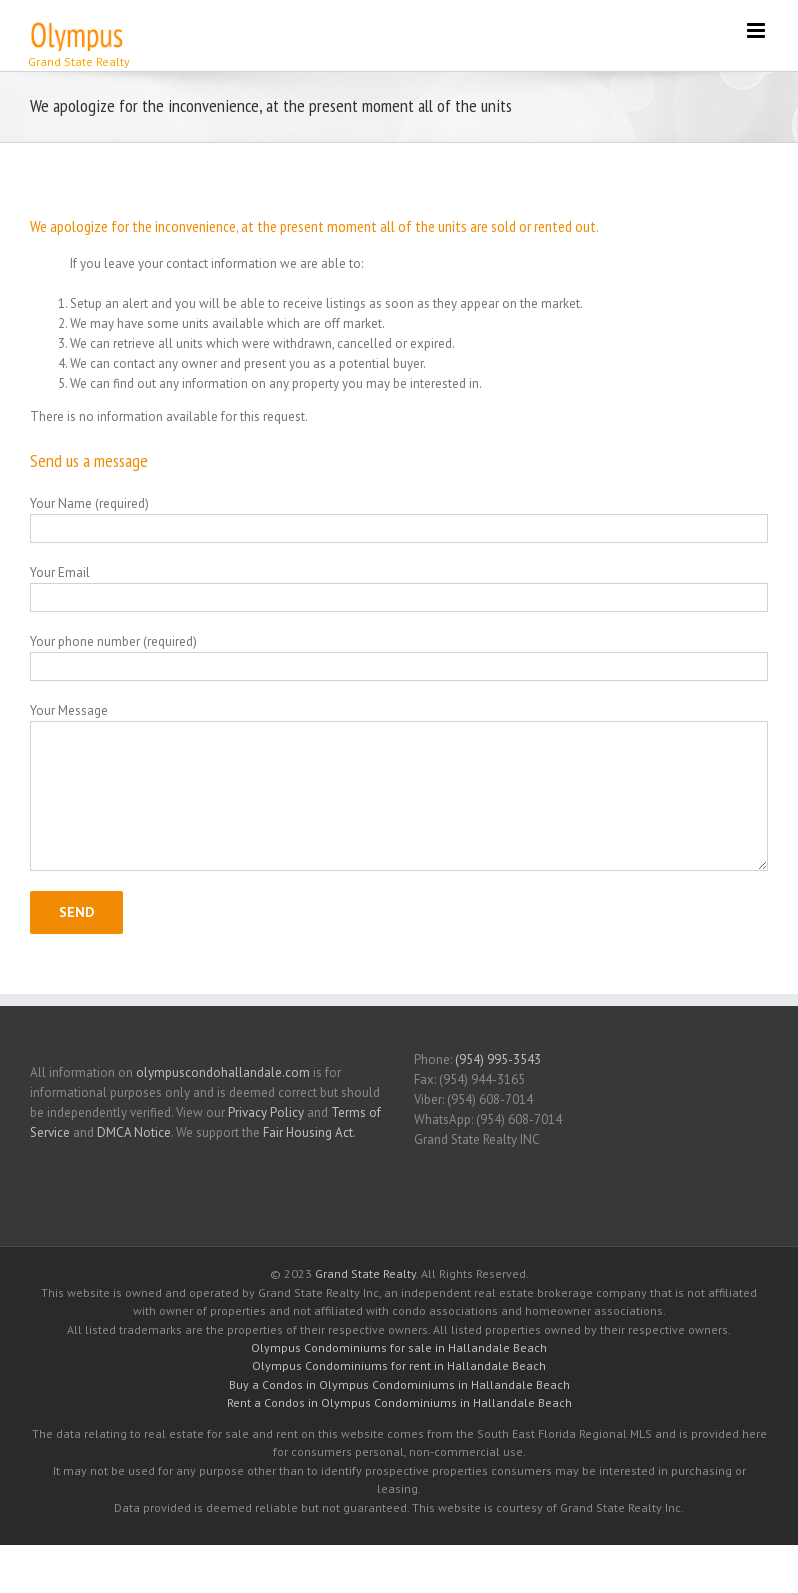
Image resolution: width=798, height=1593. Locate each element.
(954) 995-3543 (498, 1059)
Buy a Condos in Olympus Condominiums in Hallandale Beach (399, 1384)
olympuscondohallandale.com (223, 1072)
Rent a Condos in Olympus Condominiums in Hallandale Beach (399, 1402)
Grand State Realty (365, 1273)
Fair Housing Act (308, 1132)
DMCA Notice (134, 1132)
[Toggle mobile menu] (757, 30)
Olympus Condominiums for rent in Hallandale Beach (399, 1365)
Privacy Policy (266, 1112)
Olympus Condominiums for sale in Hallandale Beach (399, 1347)
